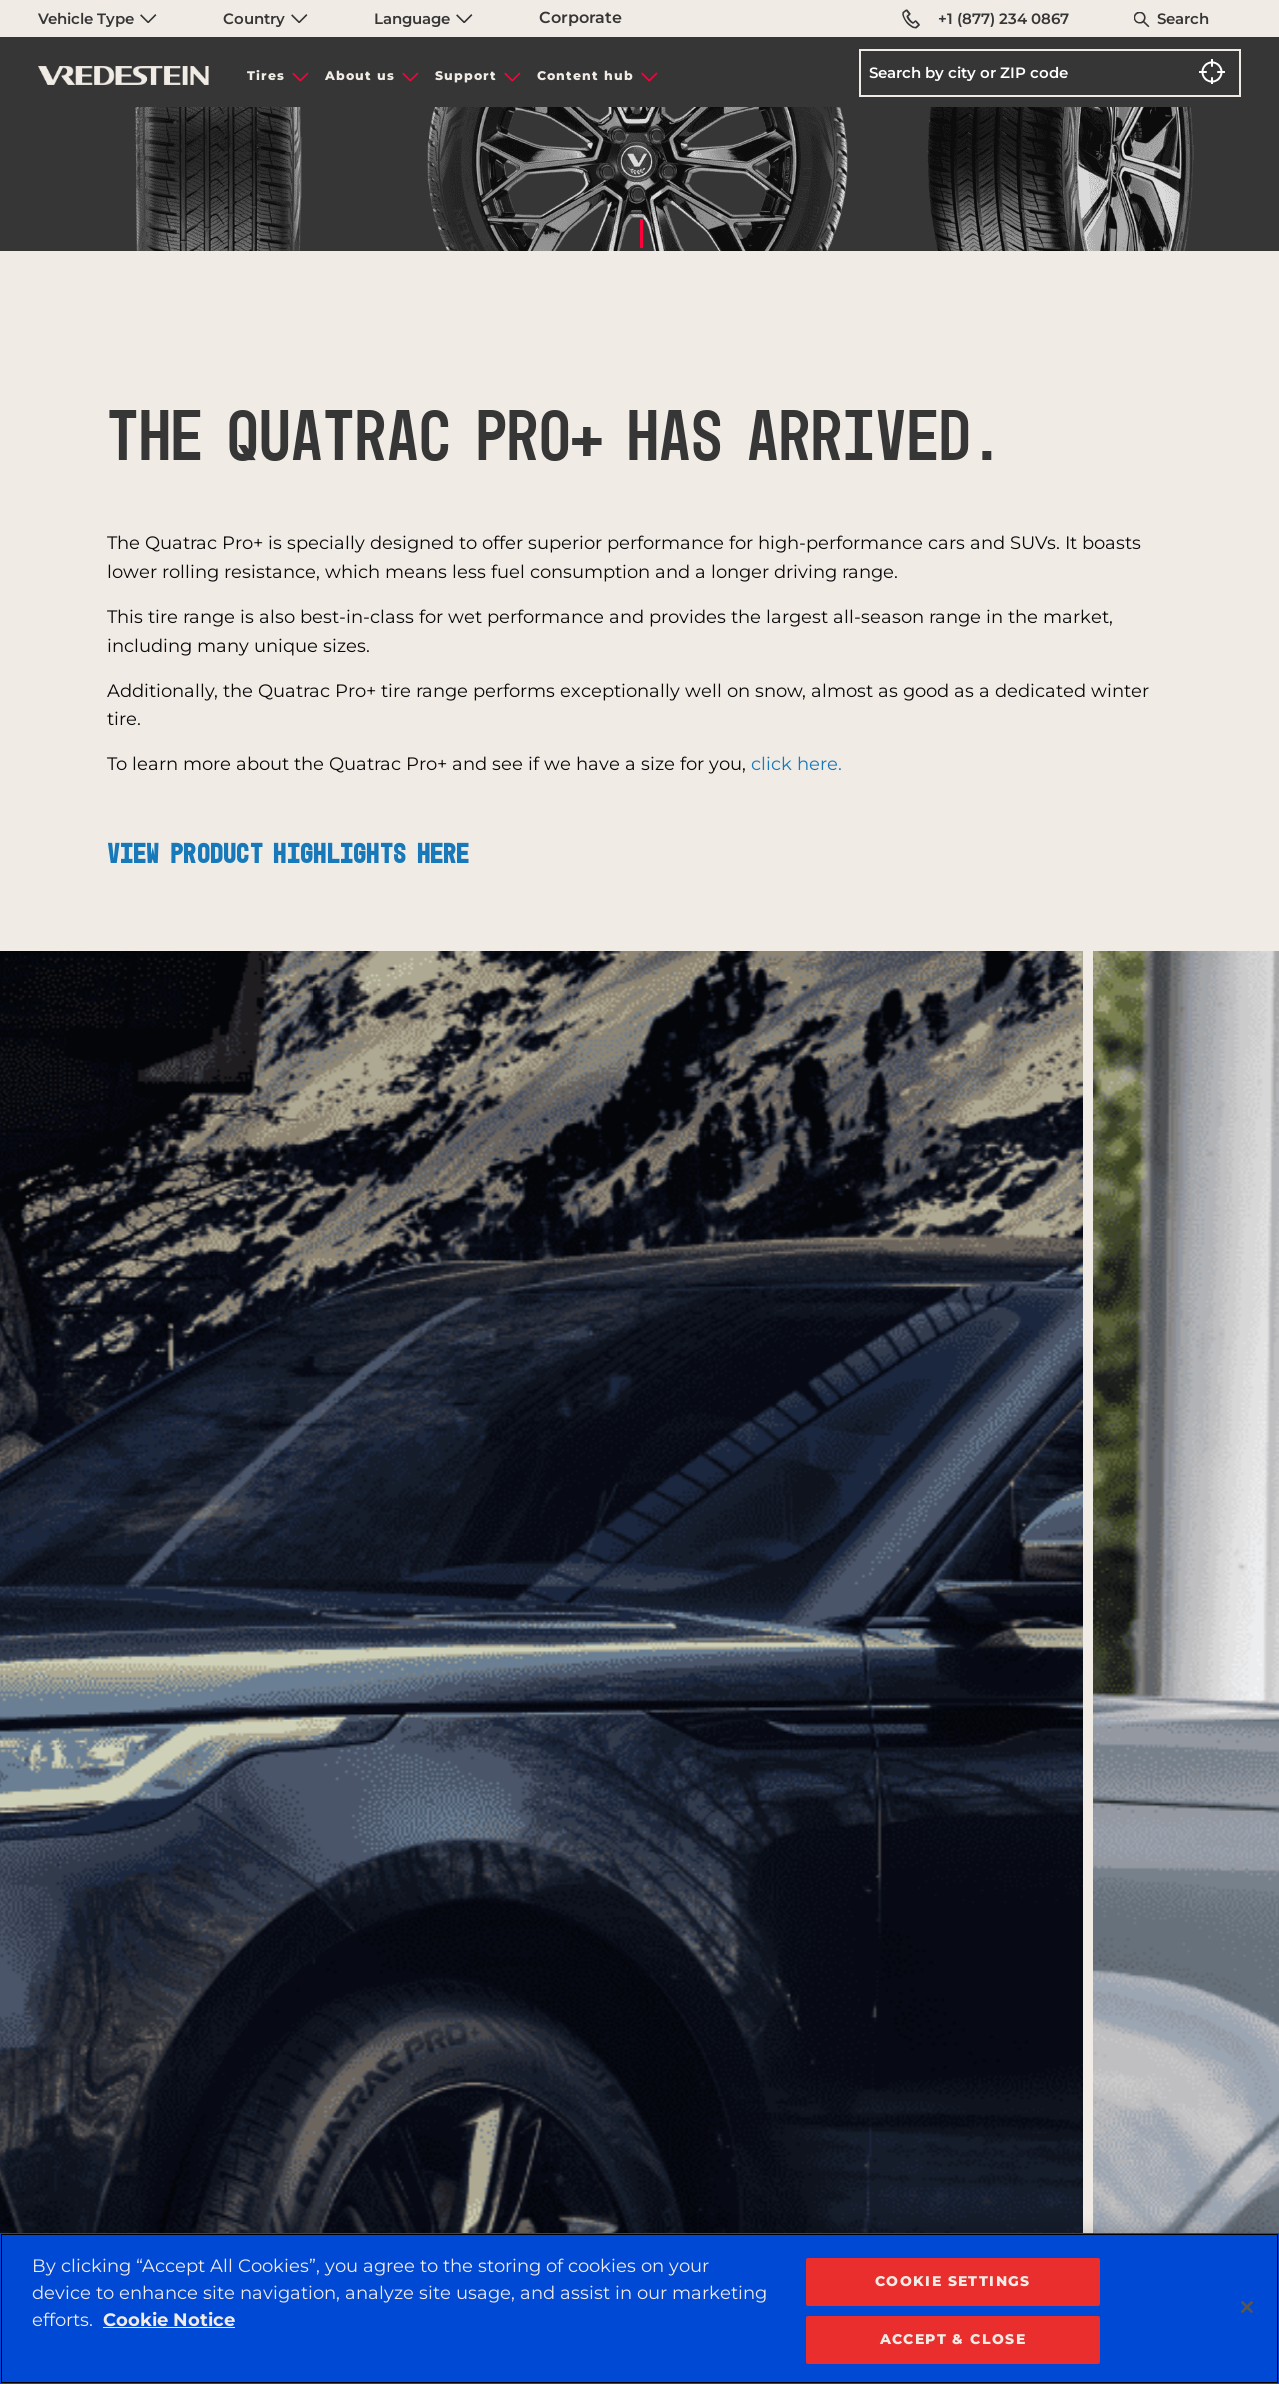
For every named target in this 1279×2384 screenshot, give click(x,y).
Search (1183, 18)
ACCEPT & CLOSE (953, 2339)
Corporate (580, 17)
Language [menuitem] (423, 18)
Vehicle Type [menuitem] (97, 18)
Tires (266, 75)
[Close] (1247, 2307)
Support (466, 75)
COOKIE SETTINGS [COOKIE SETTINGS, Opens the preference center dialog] (953, 2281)
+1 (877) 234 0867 (985, 19)
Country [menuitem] (265, 18)
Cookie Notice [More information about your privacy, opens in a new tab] (169, 2320)
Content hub (585, 75)
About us (360, 75)
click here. (796, 764)
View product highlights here (288, 855)
